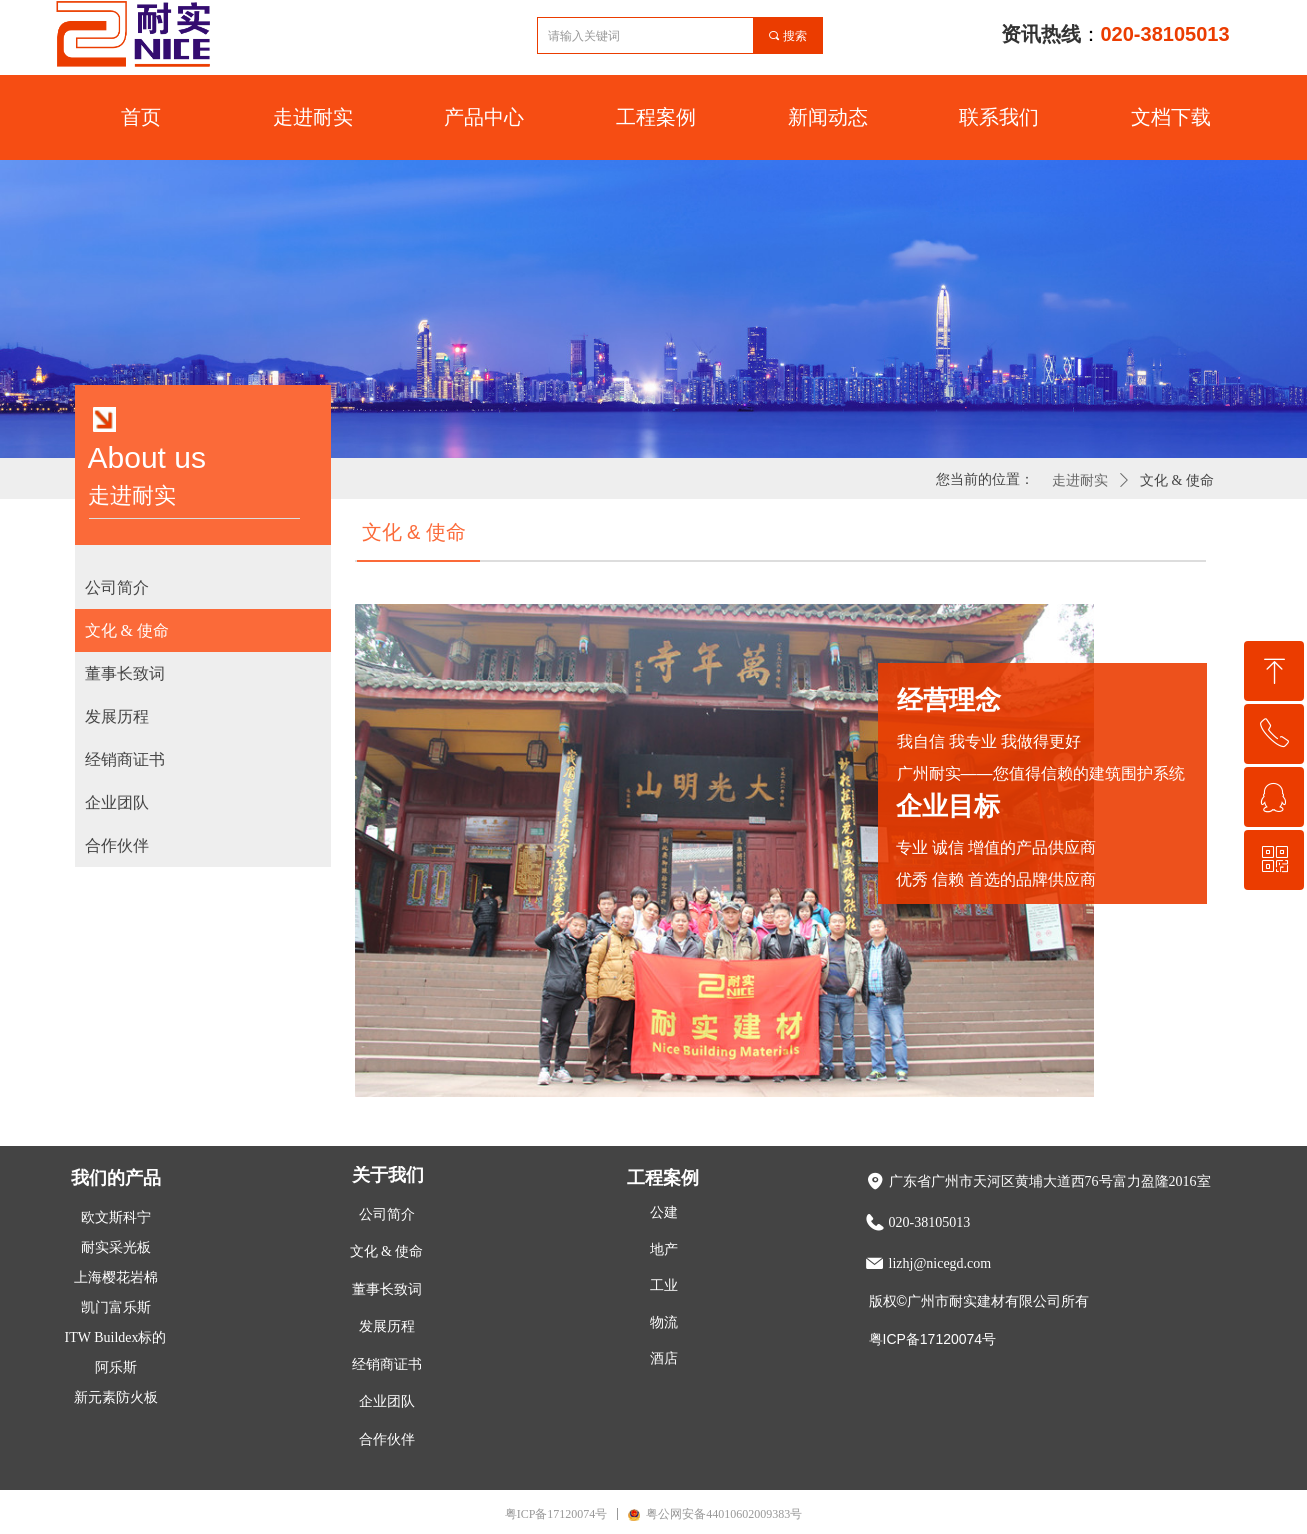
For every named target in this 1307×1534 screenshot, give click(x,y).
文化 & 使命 (1177, 480)
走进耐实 (1080, 480)
